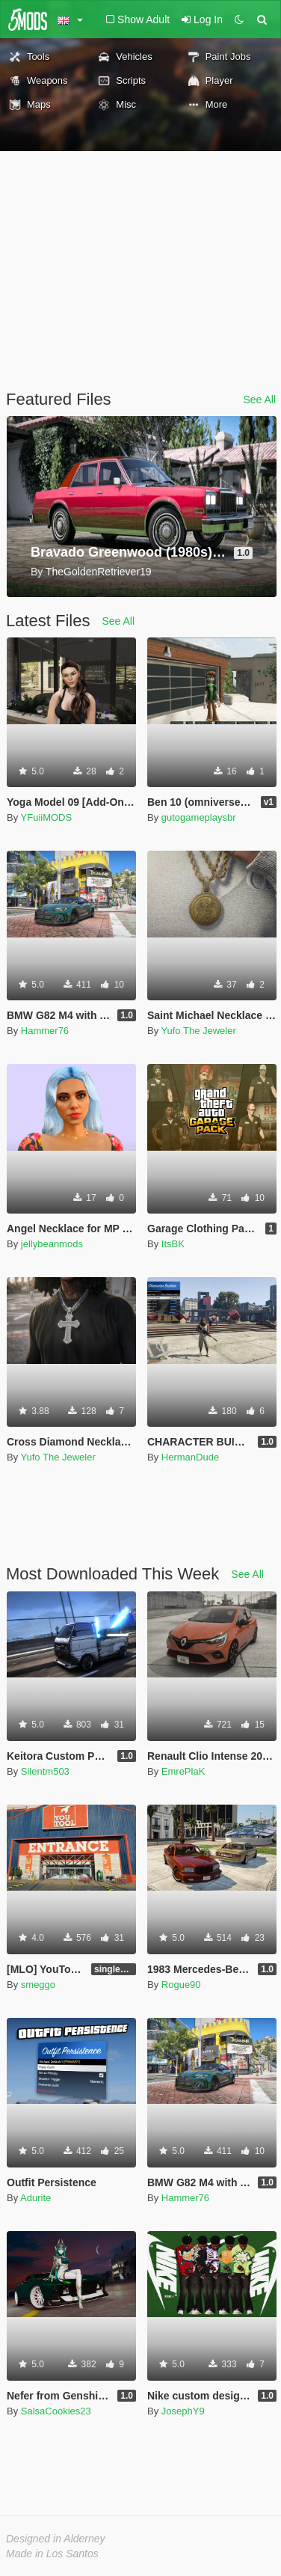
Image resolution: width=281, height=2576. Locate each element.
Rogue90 (181, 1984)
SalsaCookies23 (56, 2411)
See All (259, 400)
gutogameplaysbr (198, 817)
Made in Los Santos (52, 2554)
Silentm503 (45, 1771)
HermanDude (190, 1457)
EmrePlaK (183, 1771)
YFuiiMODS (46, 817)
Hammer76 (45, 1030)
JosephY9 (183, 2411)
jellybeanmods (52, 1243)
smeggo (38, 1984)
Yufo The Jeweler (198, 1030)
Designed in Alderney (55, 2539)
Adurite (35, 2197)
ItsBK (173, 1243)
